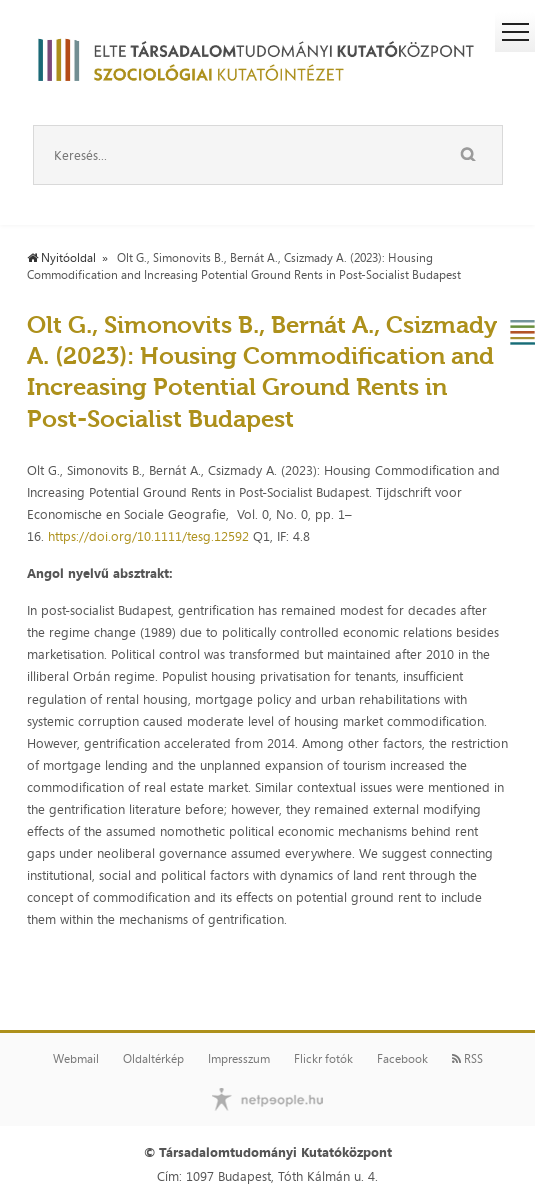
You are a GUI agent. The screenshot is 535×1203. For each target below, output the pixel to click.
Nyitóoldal (61, 258)
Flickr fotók (323, 1059)
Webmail (76, 1059)
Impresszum (239, 1059)
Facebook (402, 1059)
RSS (467, 1059)
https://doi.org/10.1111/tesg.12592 (148, 536)
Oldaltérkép (153, 1059)
